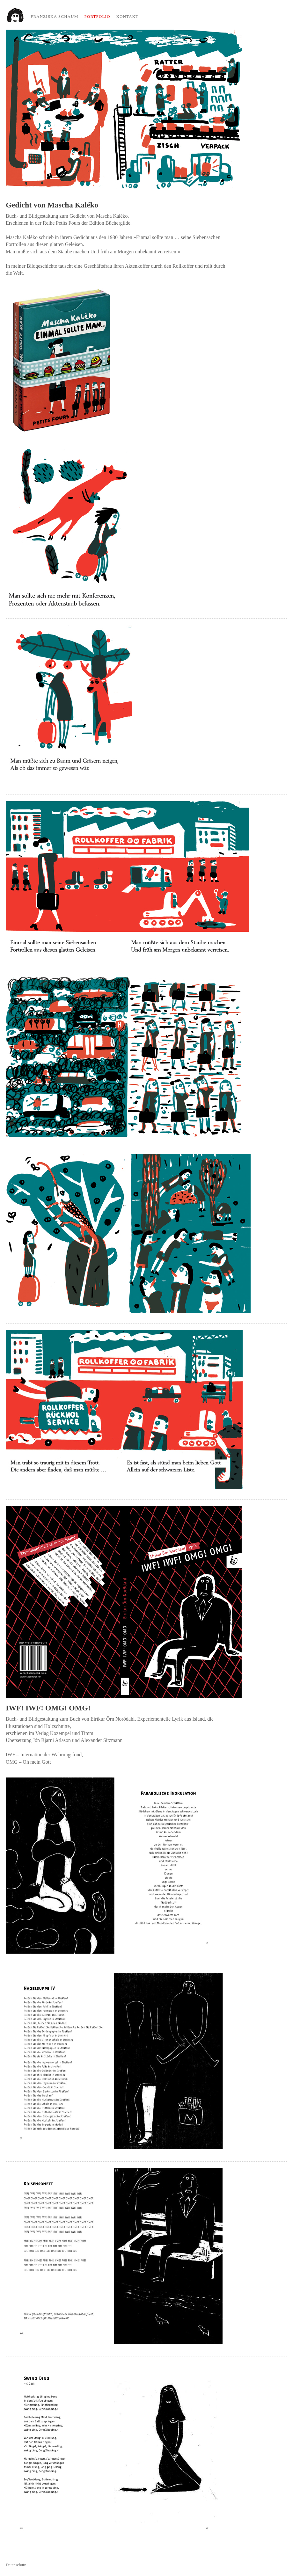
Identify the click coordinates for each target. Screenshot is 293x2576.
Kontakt (127, 16)
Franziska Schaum (54, 16)
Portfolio (97, 16)
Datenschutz (16, 2565)
